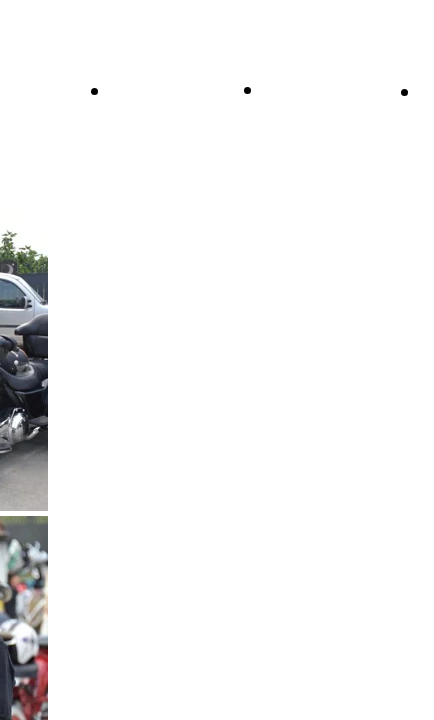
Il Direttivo (157, 90)
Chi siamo (307, 89)
